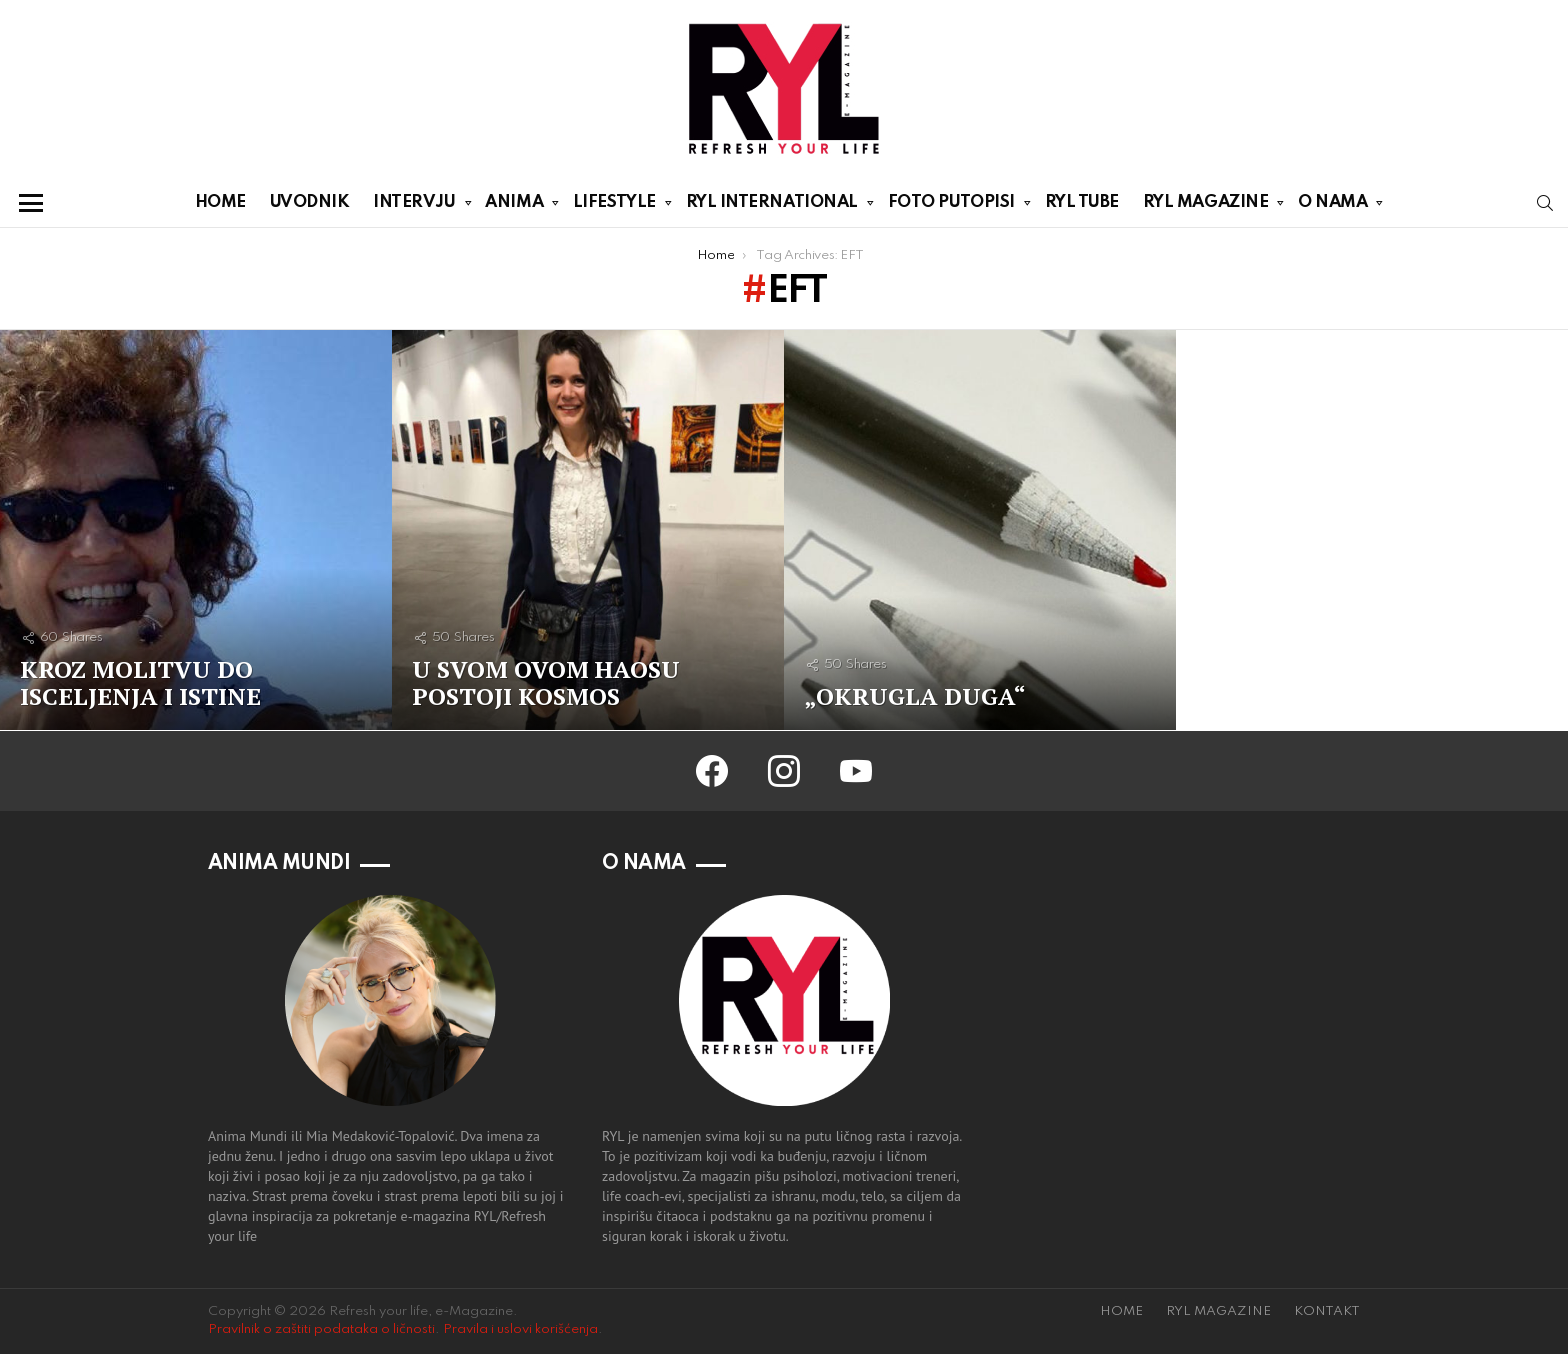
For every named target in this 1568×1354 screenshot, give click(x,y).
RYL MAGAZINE (1206, 206)
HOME (220, 202)
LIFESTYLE (614, 206)
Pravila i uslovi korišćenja (520, 1329)
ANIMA (514, 206)
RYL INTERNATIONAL (772, 206)
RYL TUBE (1082, 202)
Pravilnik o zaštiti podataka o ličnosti (321, 1329)
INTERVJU (414, 206)
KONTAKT (1327, 1311)
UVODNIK (310, 202)
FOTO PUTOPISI (951, 206)
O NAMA (1332, 206)
